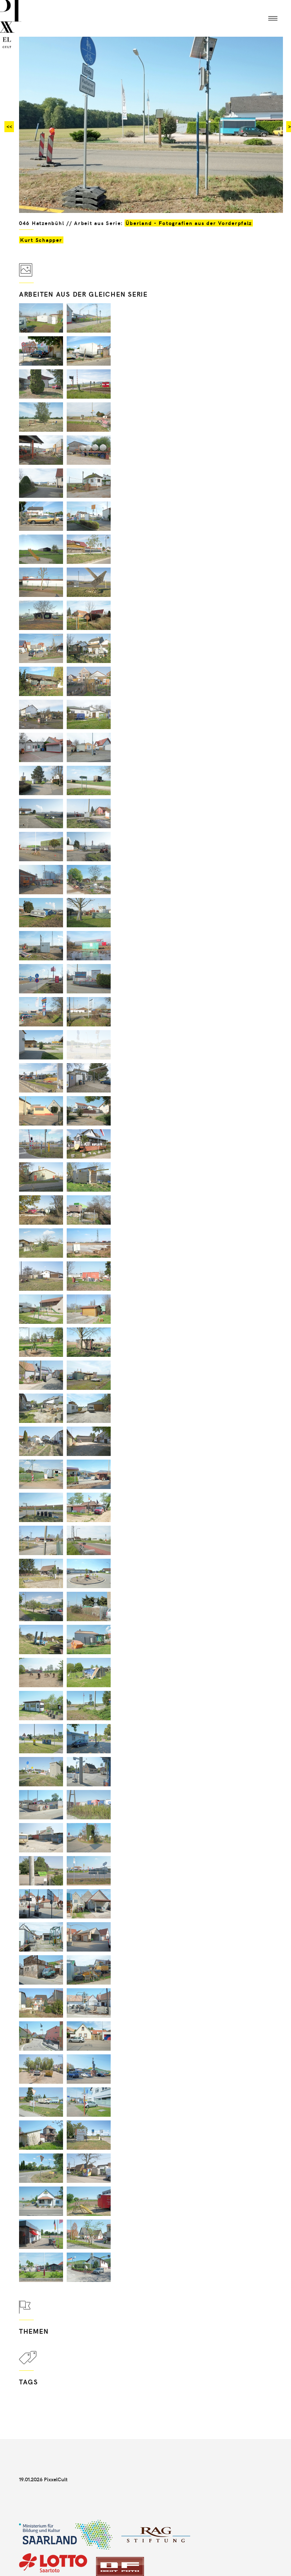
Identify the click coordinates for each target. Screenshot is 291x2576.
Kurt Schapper (41, 239)
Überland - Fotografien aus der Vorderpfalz (189, 223)
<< (9, 126)
